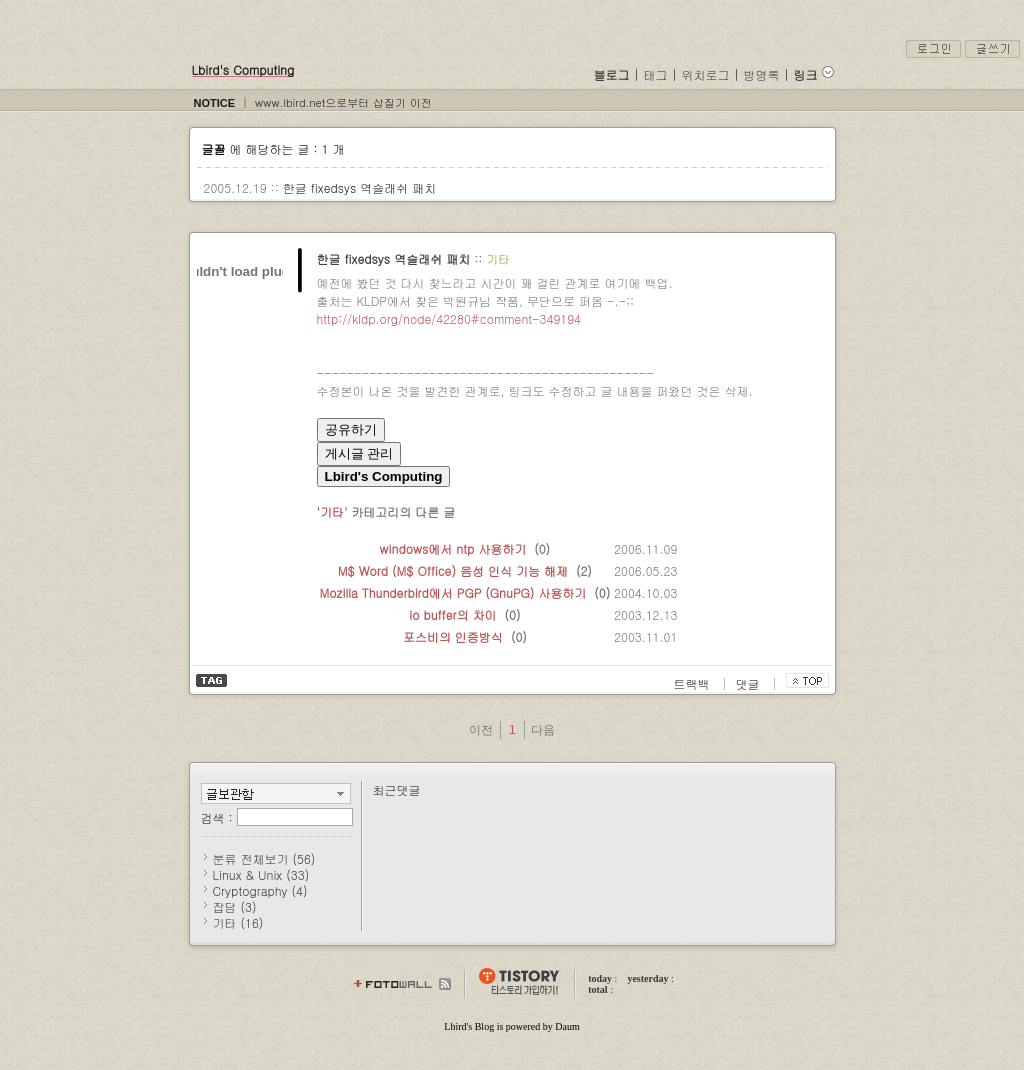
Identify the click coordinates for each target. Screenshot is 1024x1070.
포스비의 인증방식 (453, 636)
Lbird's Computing (243, 69)
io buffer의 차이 (452, 614)
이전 (481, 730)
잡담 (235, 906)
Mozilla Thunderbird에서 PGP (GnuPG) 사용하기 (453, 592)
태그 (656, 74)
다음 (543, 730)
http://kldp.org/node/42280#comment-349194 (449, 318)
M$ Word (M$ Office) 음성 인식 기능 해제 (453, 570)
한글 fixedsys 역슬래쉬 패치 (360, 187)
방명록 (762, 74)
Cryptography (260, 890)
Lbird (455, 1026)
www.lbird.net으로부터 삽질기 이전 (343, 102)
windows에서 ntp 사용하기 (453, 548)
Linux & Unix (261, 874)
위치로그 (706, 74)
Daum (567, 1026)
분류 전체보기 (264, 858)
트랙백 (694, 683)
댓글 (750, 683)
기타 (498, 258)
